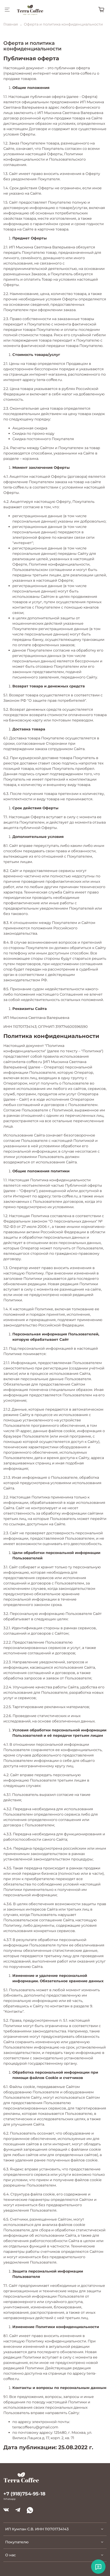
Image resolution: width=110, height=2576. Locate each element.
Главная (10, 24)
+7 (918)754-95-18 (24, 2493)
